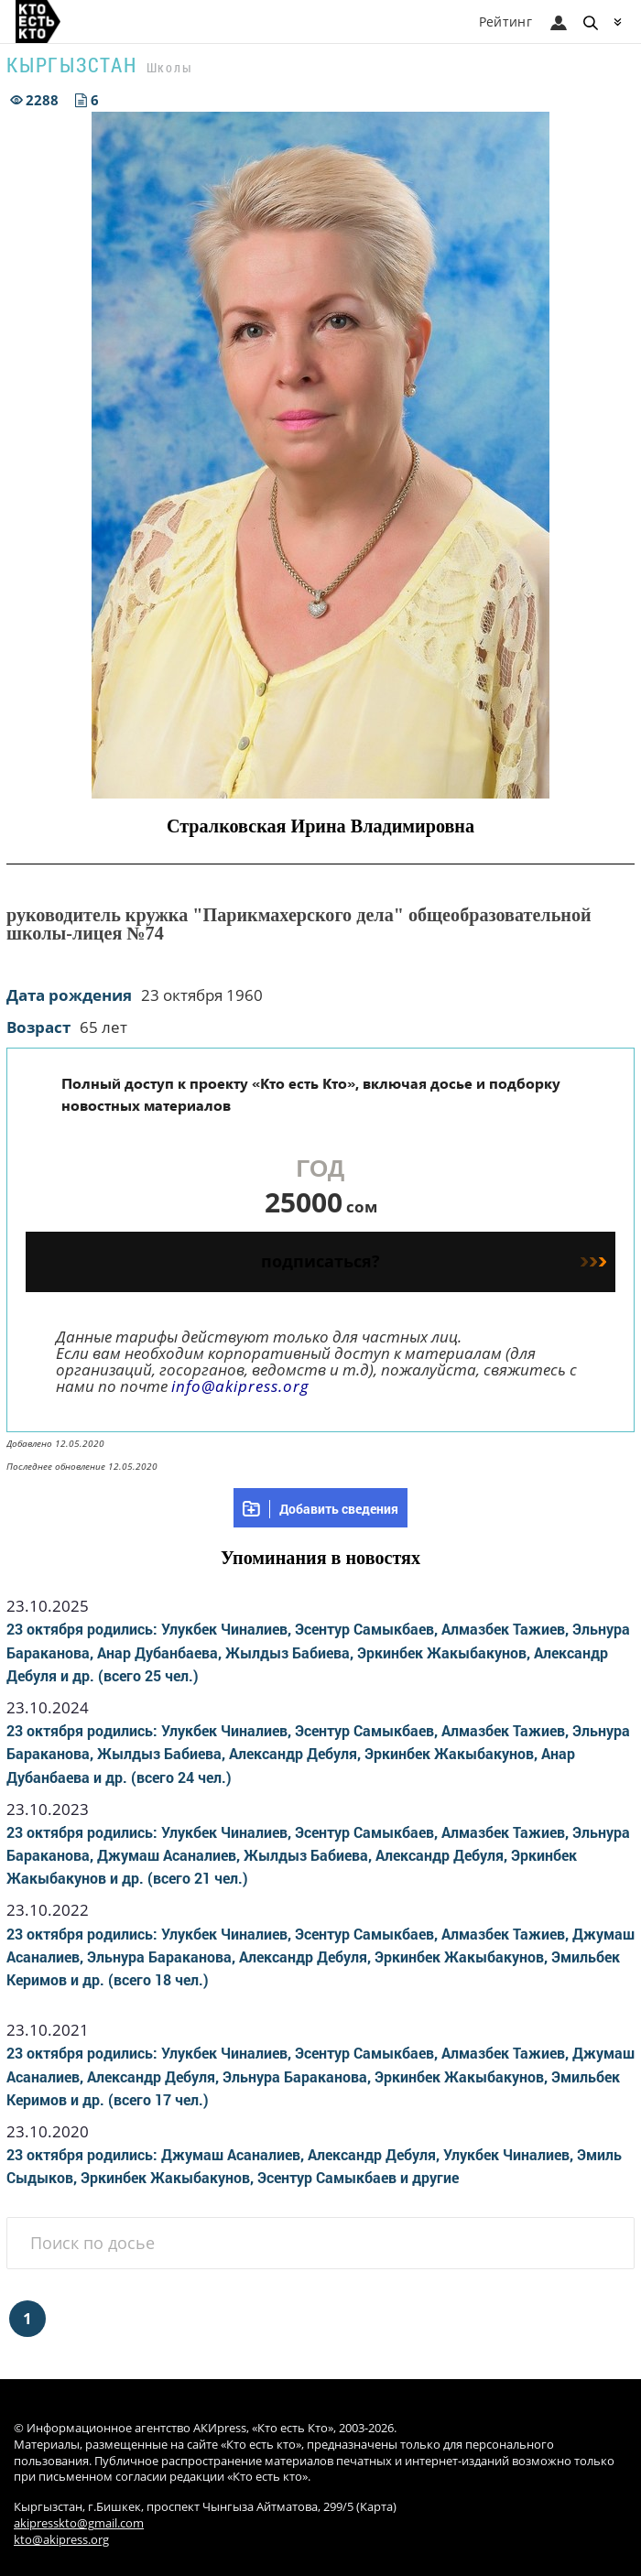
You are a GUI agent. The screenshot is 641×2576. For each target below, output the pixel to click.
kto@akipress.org (61, 2540)
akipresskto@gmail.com (79, 2523)
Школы (170, 67)
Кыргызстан (71, 64)
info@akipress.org (240, 1386)
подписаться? (433, 1261)
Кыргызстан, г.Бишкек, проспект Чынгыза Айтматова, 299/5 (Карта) (205, 2507)
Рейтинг (505, 21)
